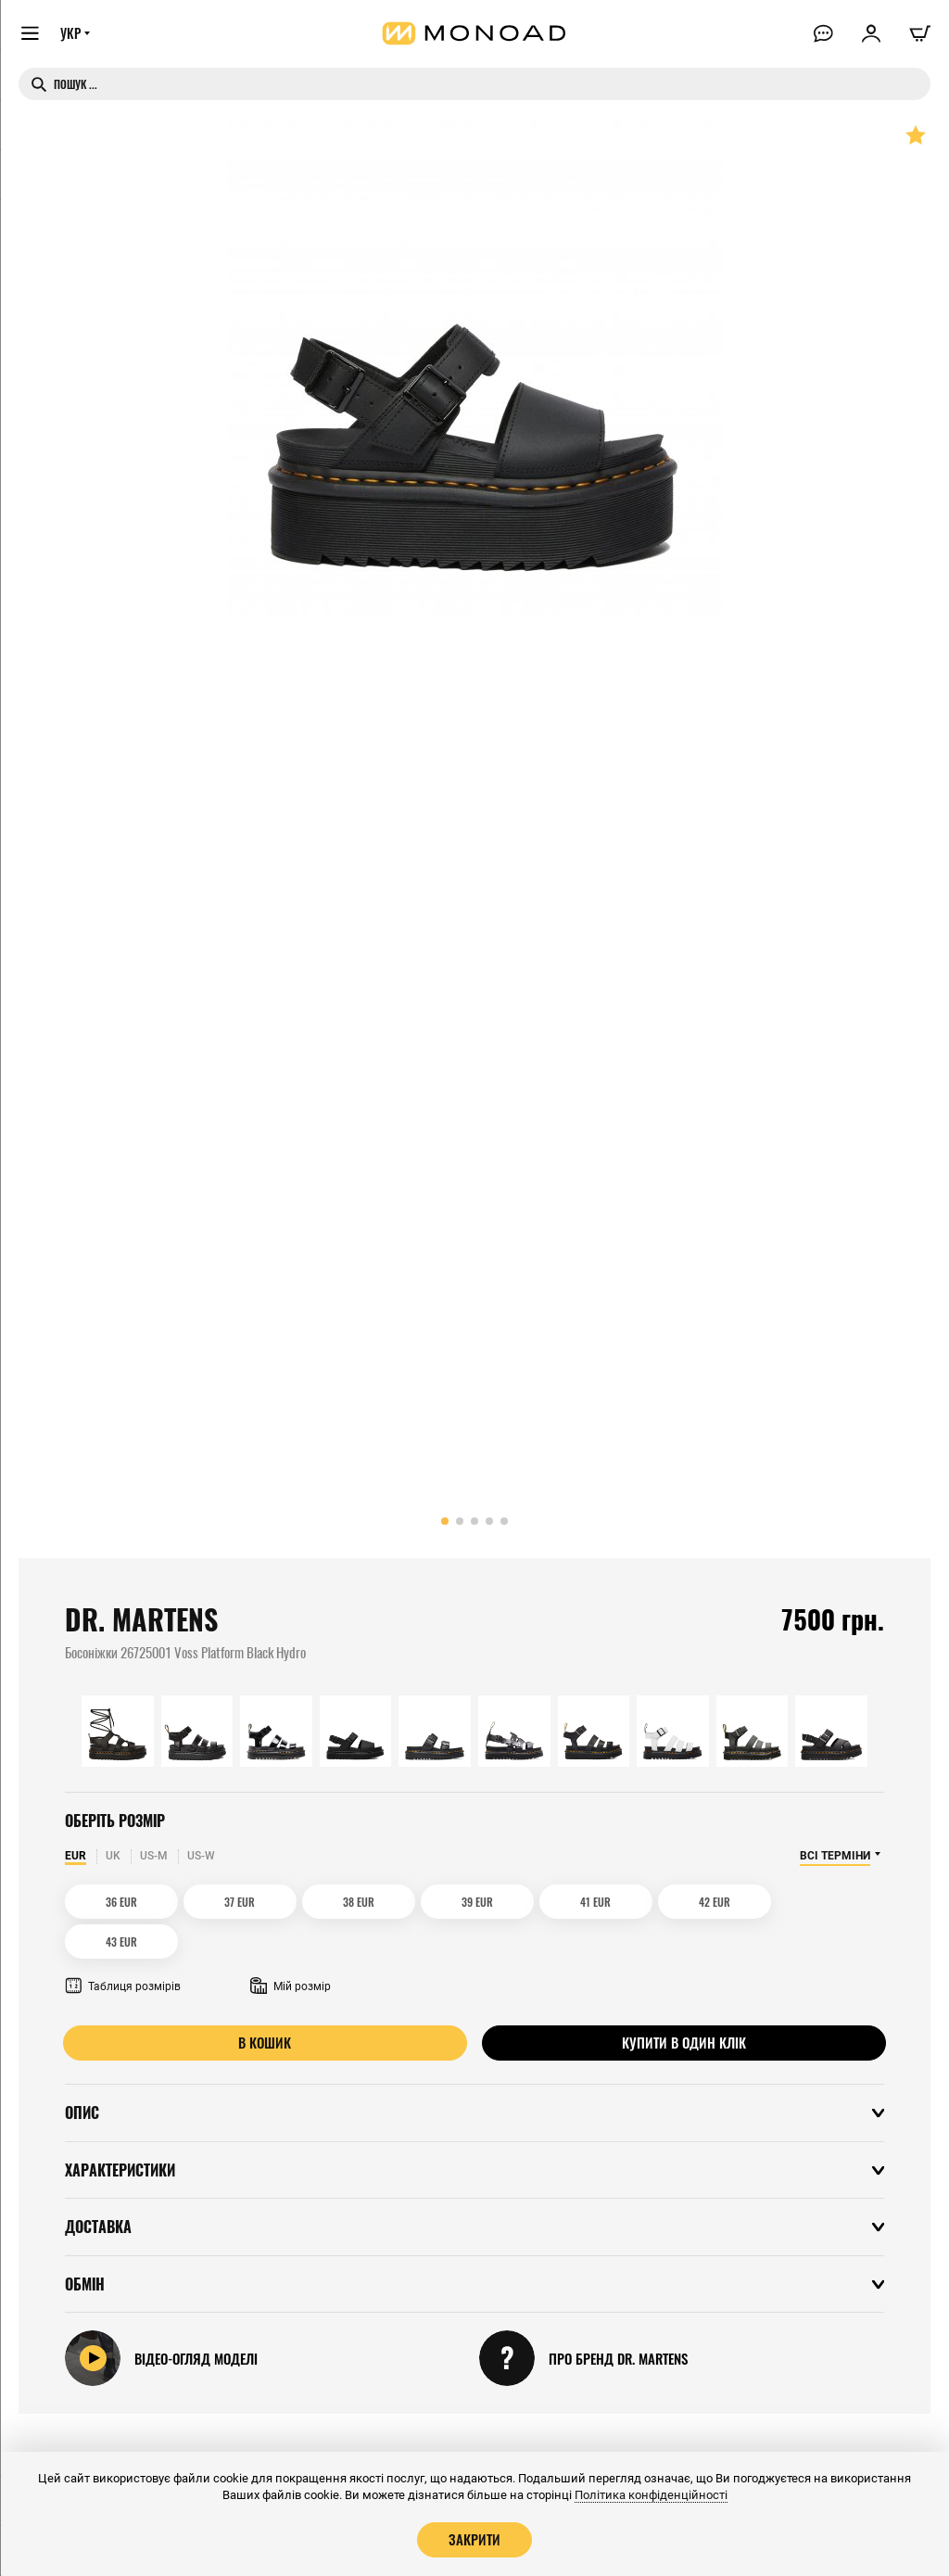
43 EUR (732, 1902)
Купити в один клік (684, 2002)
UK (113, 1855)
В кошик (265, 2002)
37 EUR (216, 1902)
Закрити (474, 2539)
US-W (201, 1855)
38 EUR (319, 1902)
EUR (75, 1855)
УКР (71, 34)
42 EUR (629, 1902)
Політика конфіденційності (651, 2495)
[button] (445, 1521)
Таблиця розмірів (123, 1946)
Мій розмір (290, 1946)
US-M (154, 1855)
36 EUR (114, 1902)
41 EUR (526, 1902)
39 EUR (422, 1902)
